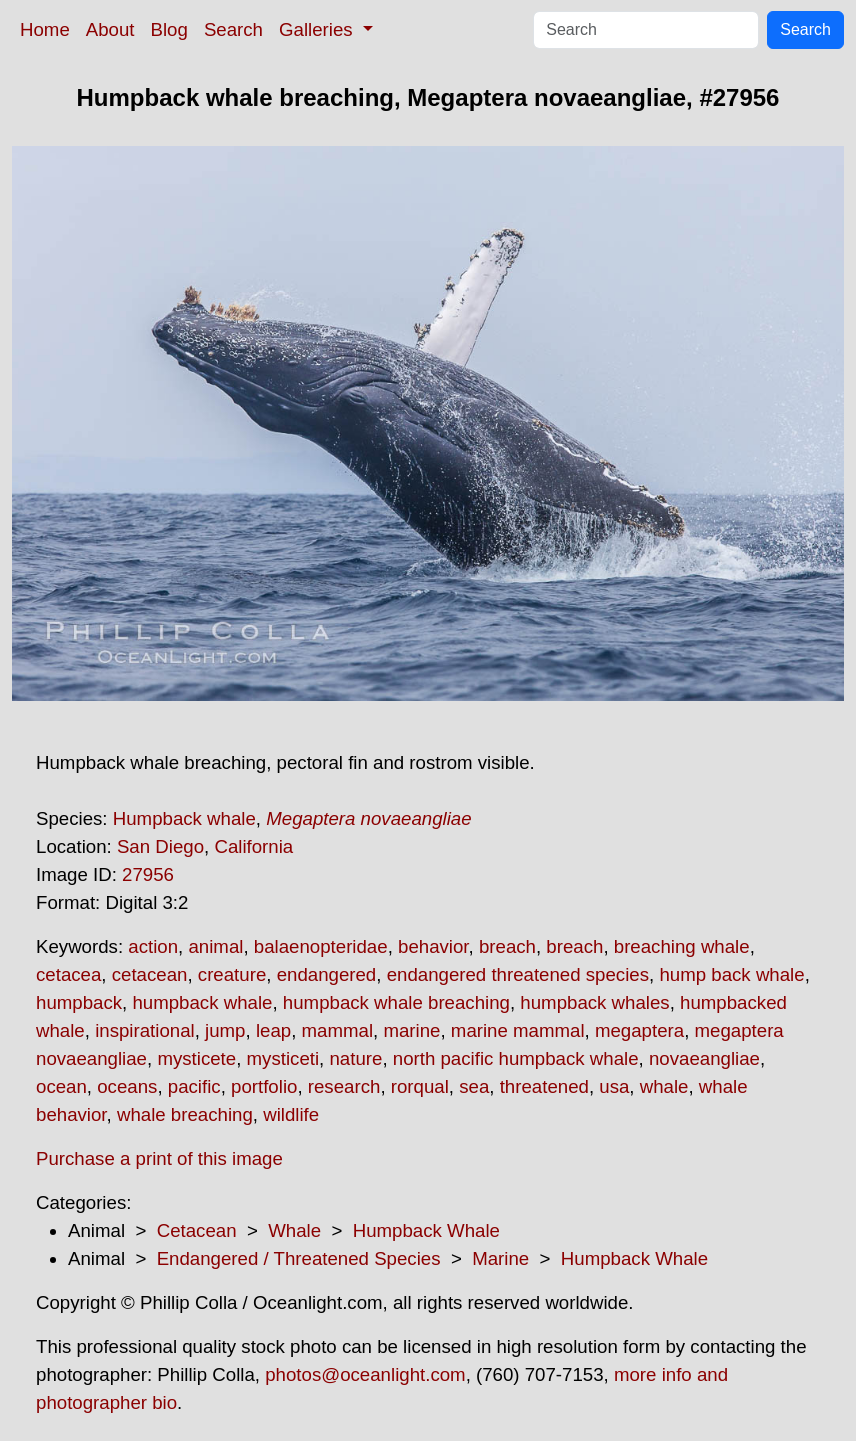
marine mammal (518, 1030)
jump (225, 1030)
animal (215, 946)
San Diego (160, 846)
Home (45, 29)
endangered (327, 974)
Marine (500, 1258)
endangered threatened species (518, 974)
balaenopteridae (321, 946)
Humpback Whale (426, 1230)
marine (411, 1030)
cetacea (68, 974)
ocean (61, 1086)
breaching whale (682, 946)
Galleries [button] (318, 29)
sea (474, 1086)
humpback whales (594, 1002)
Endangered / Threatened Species (299, 1258)
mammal (338, 1030)
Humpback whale (184, 818)
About (110, 29)
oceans (127, 1086)
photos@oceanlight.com (365, 1374)
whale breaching (185, 1114)
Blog (169, 29)
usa (614, 1086)
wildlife (291, 1114)
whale (664, 1086)
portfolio (264, 1086)
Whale (294, 1230)
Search (233, 29)
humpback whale (202, 1002)
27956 (148, 874)
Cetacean (197, 1230)
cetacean (150, 974)
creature (232, 974)
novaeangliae (704, 1058)
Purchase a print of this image (159, 1158)
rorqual (420, 1086)
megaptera (639, 1030)
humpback (79, 1002)
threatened (544, 1086)
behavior (433, 946)
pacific (194, 1086)
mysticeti (283, 1058)
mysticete (196, 1058)
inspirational (145, 1030)
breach (507, 946)
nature (355, 1058)
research (344, 1086)
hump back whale (731, 974)
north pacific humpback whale (516, 1058)
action (153, 946)
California (253, 846)
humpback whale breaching (396, 1002)
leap (273, 1030)
